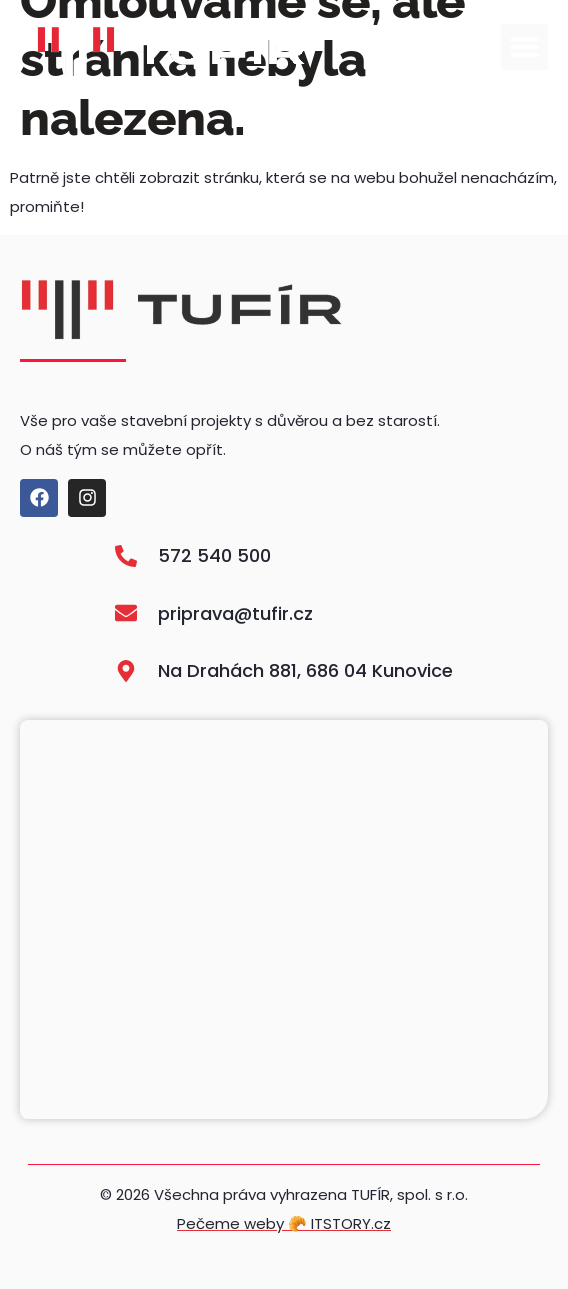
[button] (524, 47)
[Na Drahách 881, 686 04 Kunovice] (284, 919)
